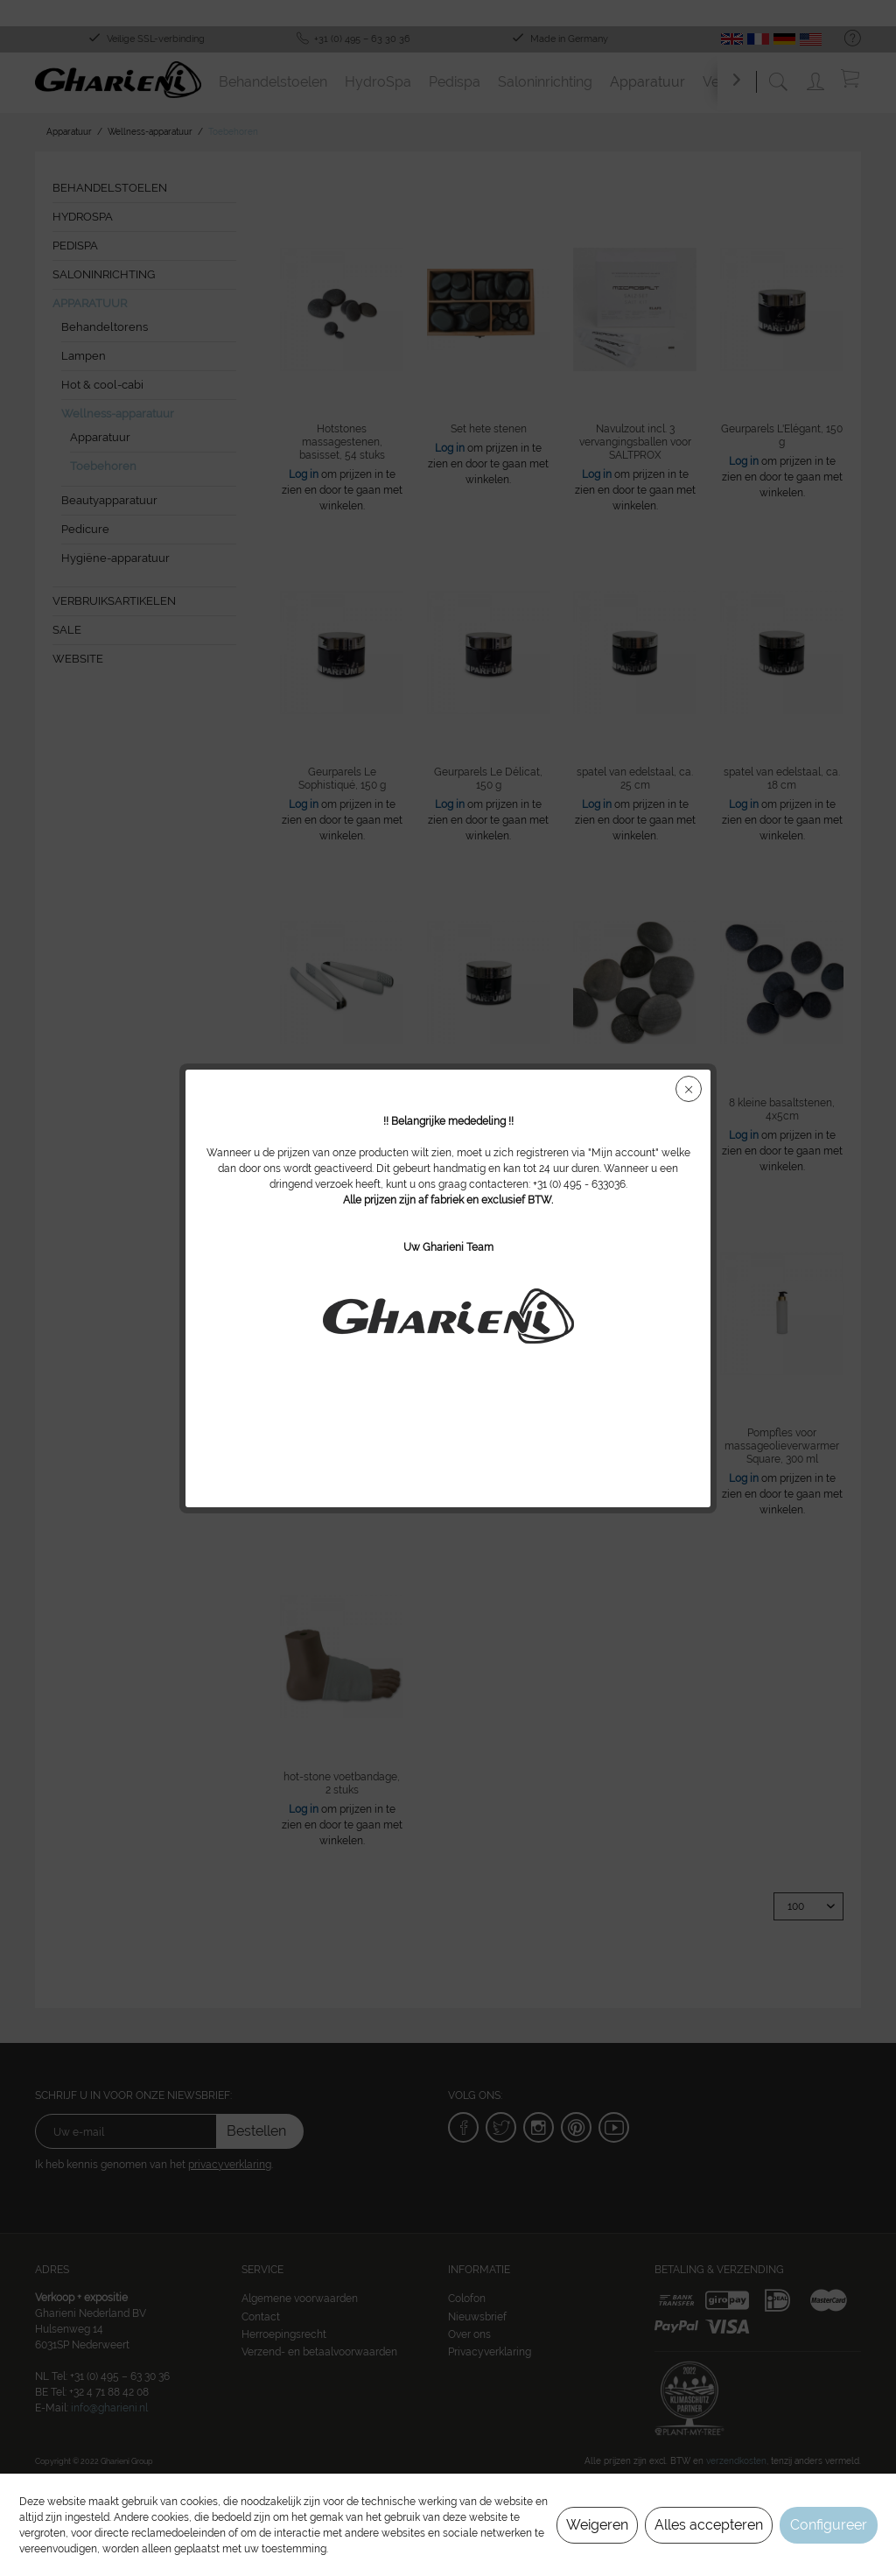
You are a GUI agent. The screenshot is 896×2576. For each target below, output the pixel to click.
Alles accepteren (708, 2524)
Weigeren (597, 2524)
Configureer (828, 2524)
